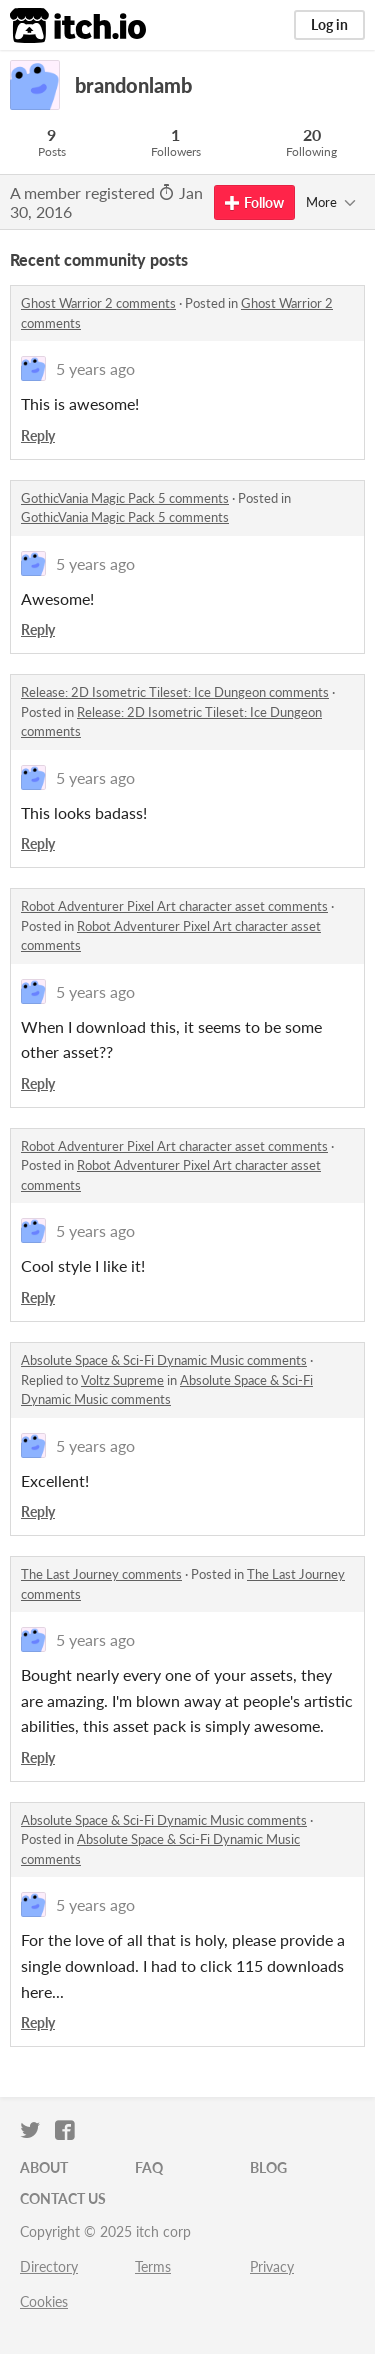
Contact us (63, 2198)
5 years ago (95, 368)
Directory (49, 2266)
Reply (38, 435)
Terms (153, 2266)
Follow (254, 202)
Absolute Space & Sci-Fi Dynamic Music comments (164, 1360)
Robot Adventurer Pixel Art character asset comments (174, 906)
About (44, 2167)
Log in (329, 24)
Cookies (44, 2301)
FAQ (149, 2167)
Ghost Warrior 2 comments (98, 303)
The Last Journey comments (101, 1574)
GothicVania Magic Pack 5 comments (125, 498)
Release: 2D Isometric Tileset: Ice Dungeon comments (175, 692)
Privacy (272, 2266)
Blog (268, 2167)
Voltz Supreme (122, 1380)
